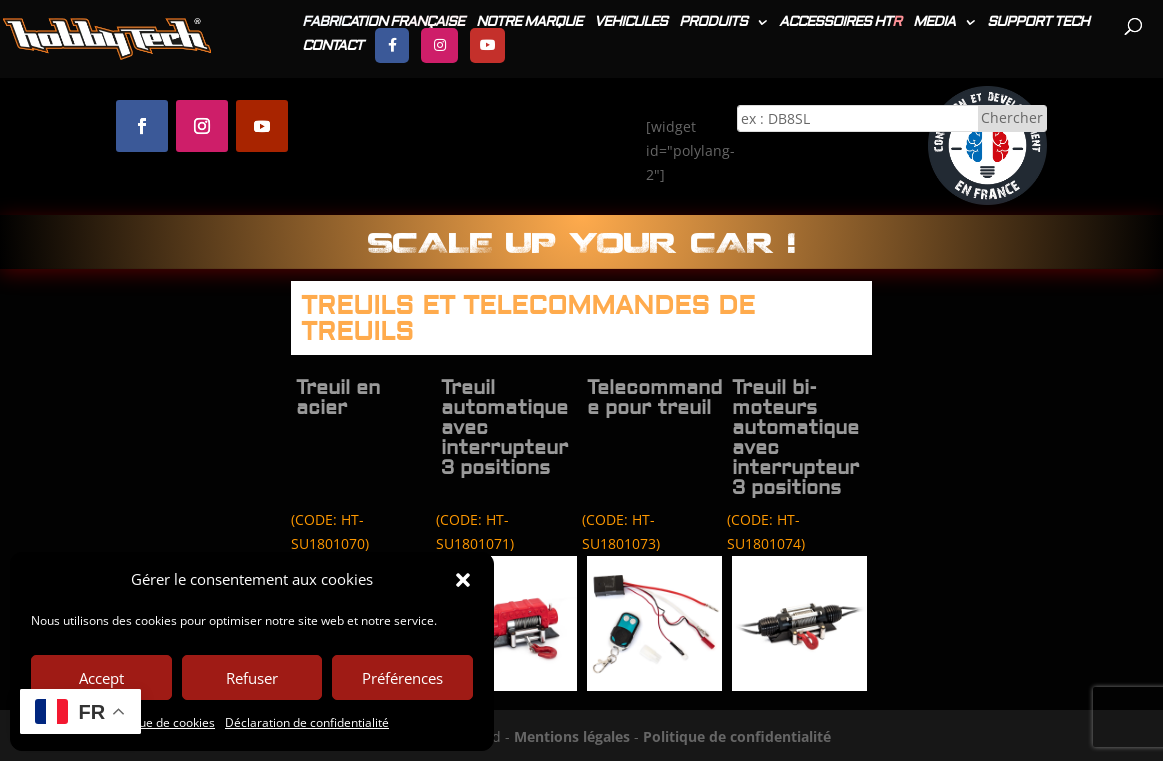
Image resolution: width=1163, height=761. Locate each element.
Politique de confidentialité (737, 736)
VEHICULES (630, 23)
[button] (463, 580)
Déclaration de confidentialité (307, 722)
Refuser (252, 678)
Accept (101, 678)
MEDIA (934, 23)
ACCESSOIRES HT (840, 23)
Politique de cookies (160, 722)
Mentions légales (572, 736)
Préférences (402, 678)
